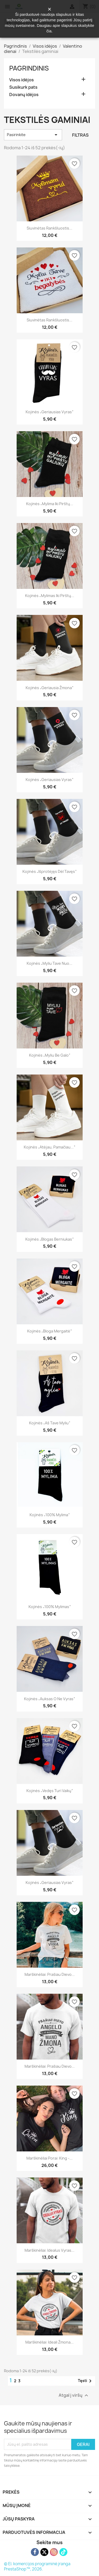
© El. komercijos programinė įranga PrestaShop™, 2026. (37, 2566)
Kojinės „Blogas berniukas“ (49, 1239)
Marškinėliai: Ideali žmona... (49, 2342)
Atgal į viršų (74, 2395)
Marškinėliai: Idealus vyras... (49, 2250)
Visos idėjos (21, 80)
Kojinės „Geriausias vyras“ (49, 411)
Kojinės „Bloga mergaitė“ (49, 1331)
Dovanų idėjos (24, 94)
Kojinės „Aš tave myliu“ (49, 1422)
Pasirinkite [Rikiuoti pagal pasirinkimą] (33, 135)
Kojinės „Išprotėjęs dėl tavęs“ (49, 871)
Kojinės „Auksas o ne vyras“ (49, 1698)
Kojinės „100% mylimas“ (50, 1606)
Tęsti (85, 2381)
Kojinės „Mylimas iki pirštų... (49, 595)
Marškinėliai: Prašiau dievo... (50, 1974)
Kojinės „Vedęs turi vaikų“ (49, 1790)
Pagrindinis (29, 68)
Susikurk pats (23, 87)
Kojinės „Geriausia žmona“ (49, 687)
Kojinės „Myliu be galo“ (49, 1055)
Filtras (80, 135)
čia (48, 31)
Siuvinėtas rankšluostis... (49, 228)
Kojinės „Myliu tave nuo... (49, 963)
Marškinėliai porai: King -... (49, 2158)
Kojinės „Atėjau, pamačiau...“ (49, 1147)
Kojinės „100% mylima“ (50, 1514)
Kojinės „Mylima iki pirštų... (49, 503)
